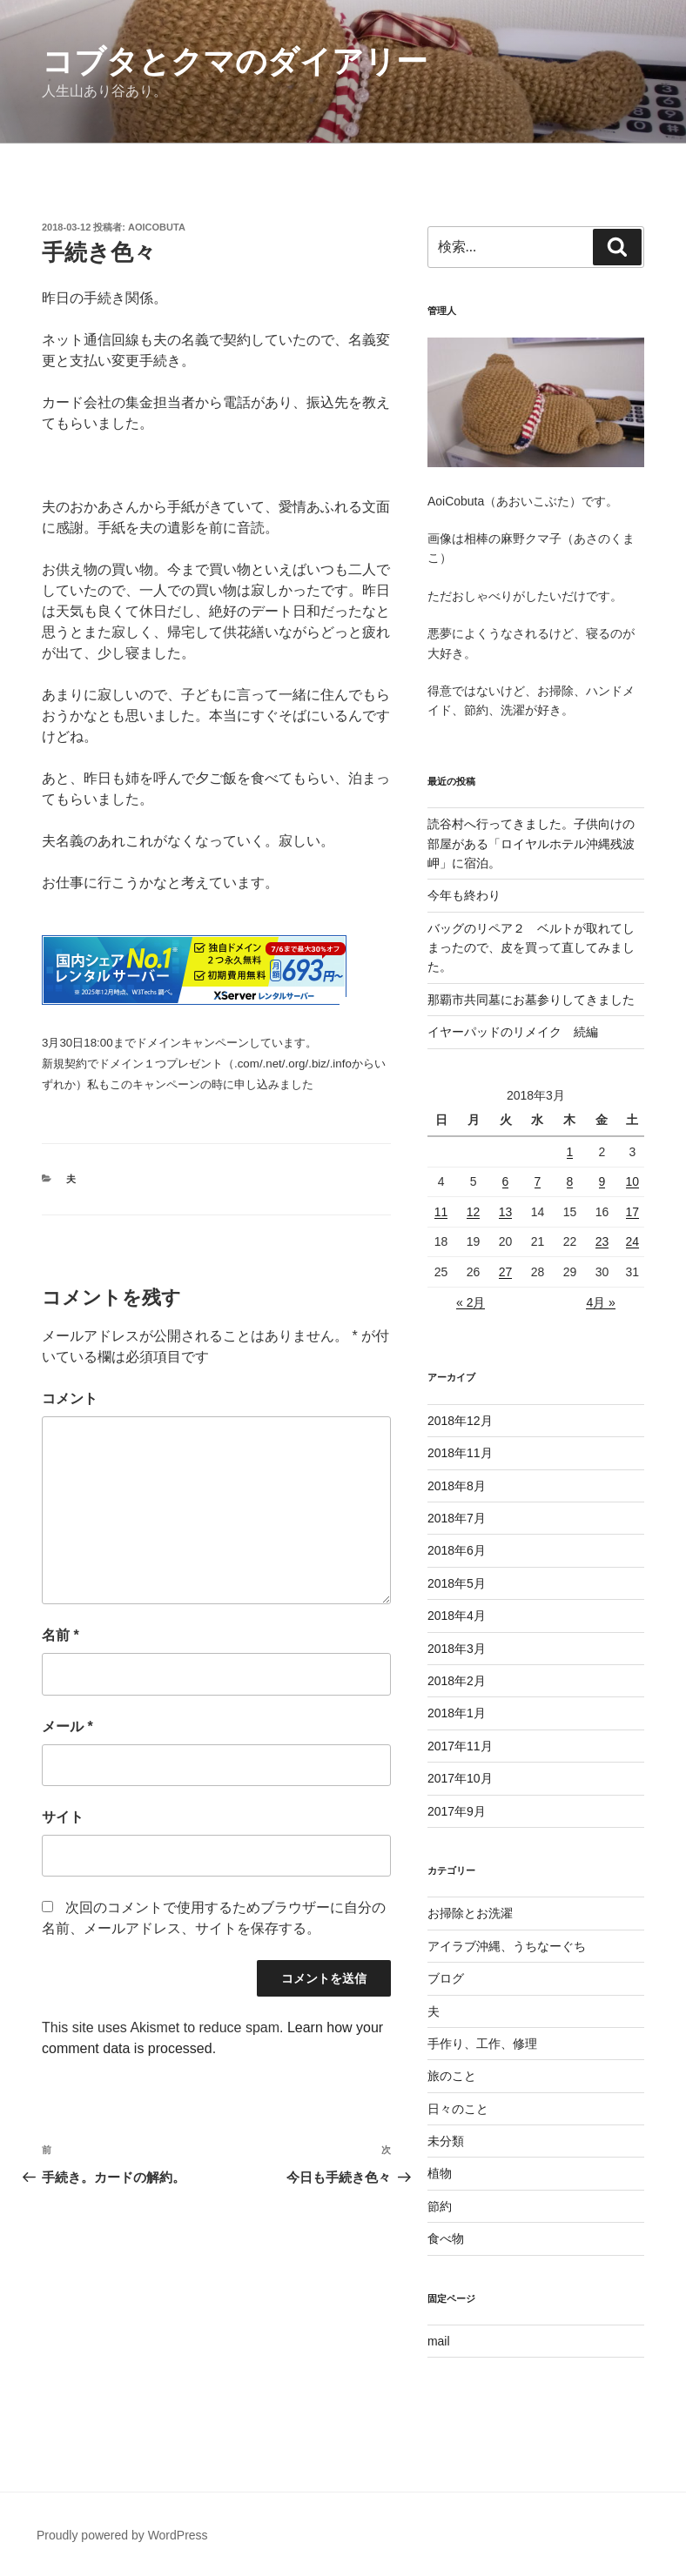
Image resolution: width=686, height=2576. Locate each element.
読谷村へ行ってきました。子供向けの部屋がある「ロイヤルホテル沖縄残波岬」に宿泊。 (531, 843)
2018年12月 (460, 1421)
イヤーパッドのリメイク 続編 (512, 1032)
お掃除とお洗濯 (470, 1913)
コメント (70, 1398)
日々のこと (457, 2109)
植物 (439, 2173)
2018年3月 (456, 1649)
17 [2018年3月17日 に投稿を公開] (633, 1212)
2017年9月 (456, 1811)
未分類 (445, 2141)
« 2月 (470, 1302)
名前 (60, 1635)
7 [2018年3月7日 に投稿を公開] (538, 1181)
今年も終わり (464, 895)
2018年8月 (456, 1486)
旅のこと (451, 2076)
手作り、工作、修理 (482, 2044)
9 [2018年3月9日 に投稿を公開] (602, 1181)
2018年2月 (456, 1681)
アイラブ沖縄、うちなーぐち (506, 1946)
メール (67, 1726)
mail (438, 2341)
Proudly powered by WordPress (122, 2535)
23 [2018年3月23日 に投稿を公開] (602, 1241)
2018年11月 (460, 1453)
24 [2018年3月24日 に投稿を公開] (633, 1241)
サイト (63, 1817)
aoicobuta (156, 227)
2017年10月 (460, 1778)
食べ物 (445, 2238)
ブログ (445, 1978)
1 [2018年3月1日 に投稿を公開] (570, 1152)
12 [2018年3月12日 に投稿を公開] (474, 1212)
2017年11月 (460, 1746)
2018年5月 (456, 1583)
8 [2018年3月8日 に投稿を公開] (570, 1181)
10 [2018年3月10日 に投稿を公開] (633, 1181)
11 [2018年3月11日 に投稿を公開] (441, 1212)
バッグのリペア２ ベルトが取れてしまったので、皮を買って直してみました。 (531, 947)
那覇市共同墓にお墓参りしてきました (531, 1000)
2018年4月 (456, 1616)
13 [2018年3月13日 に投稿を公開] (506, 1212)
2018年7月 (456, 1518)
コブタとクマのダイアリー (234, 61)
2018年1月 (456, 1713)
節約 (439, 2206)
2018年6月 (456, 1550)
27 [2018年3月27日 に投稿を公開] (506, 1272)
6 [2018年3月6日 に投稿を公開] (505, 1181)
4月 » (600, 1302)
